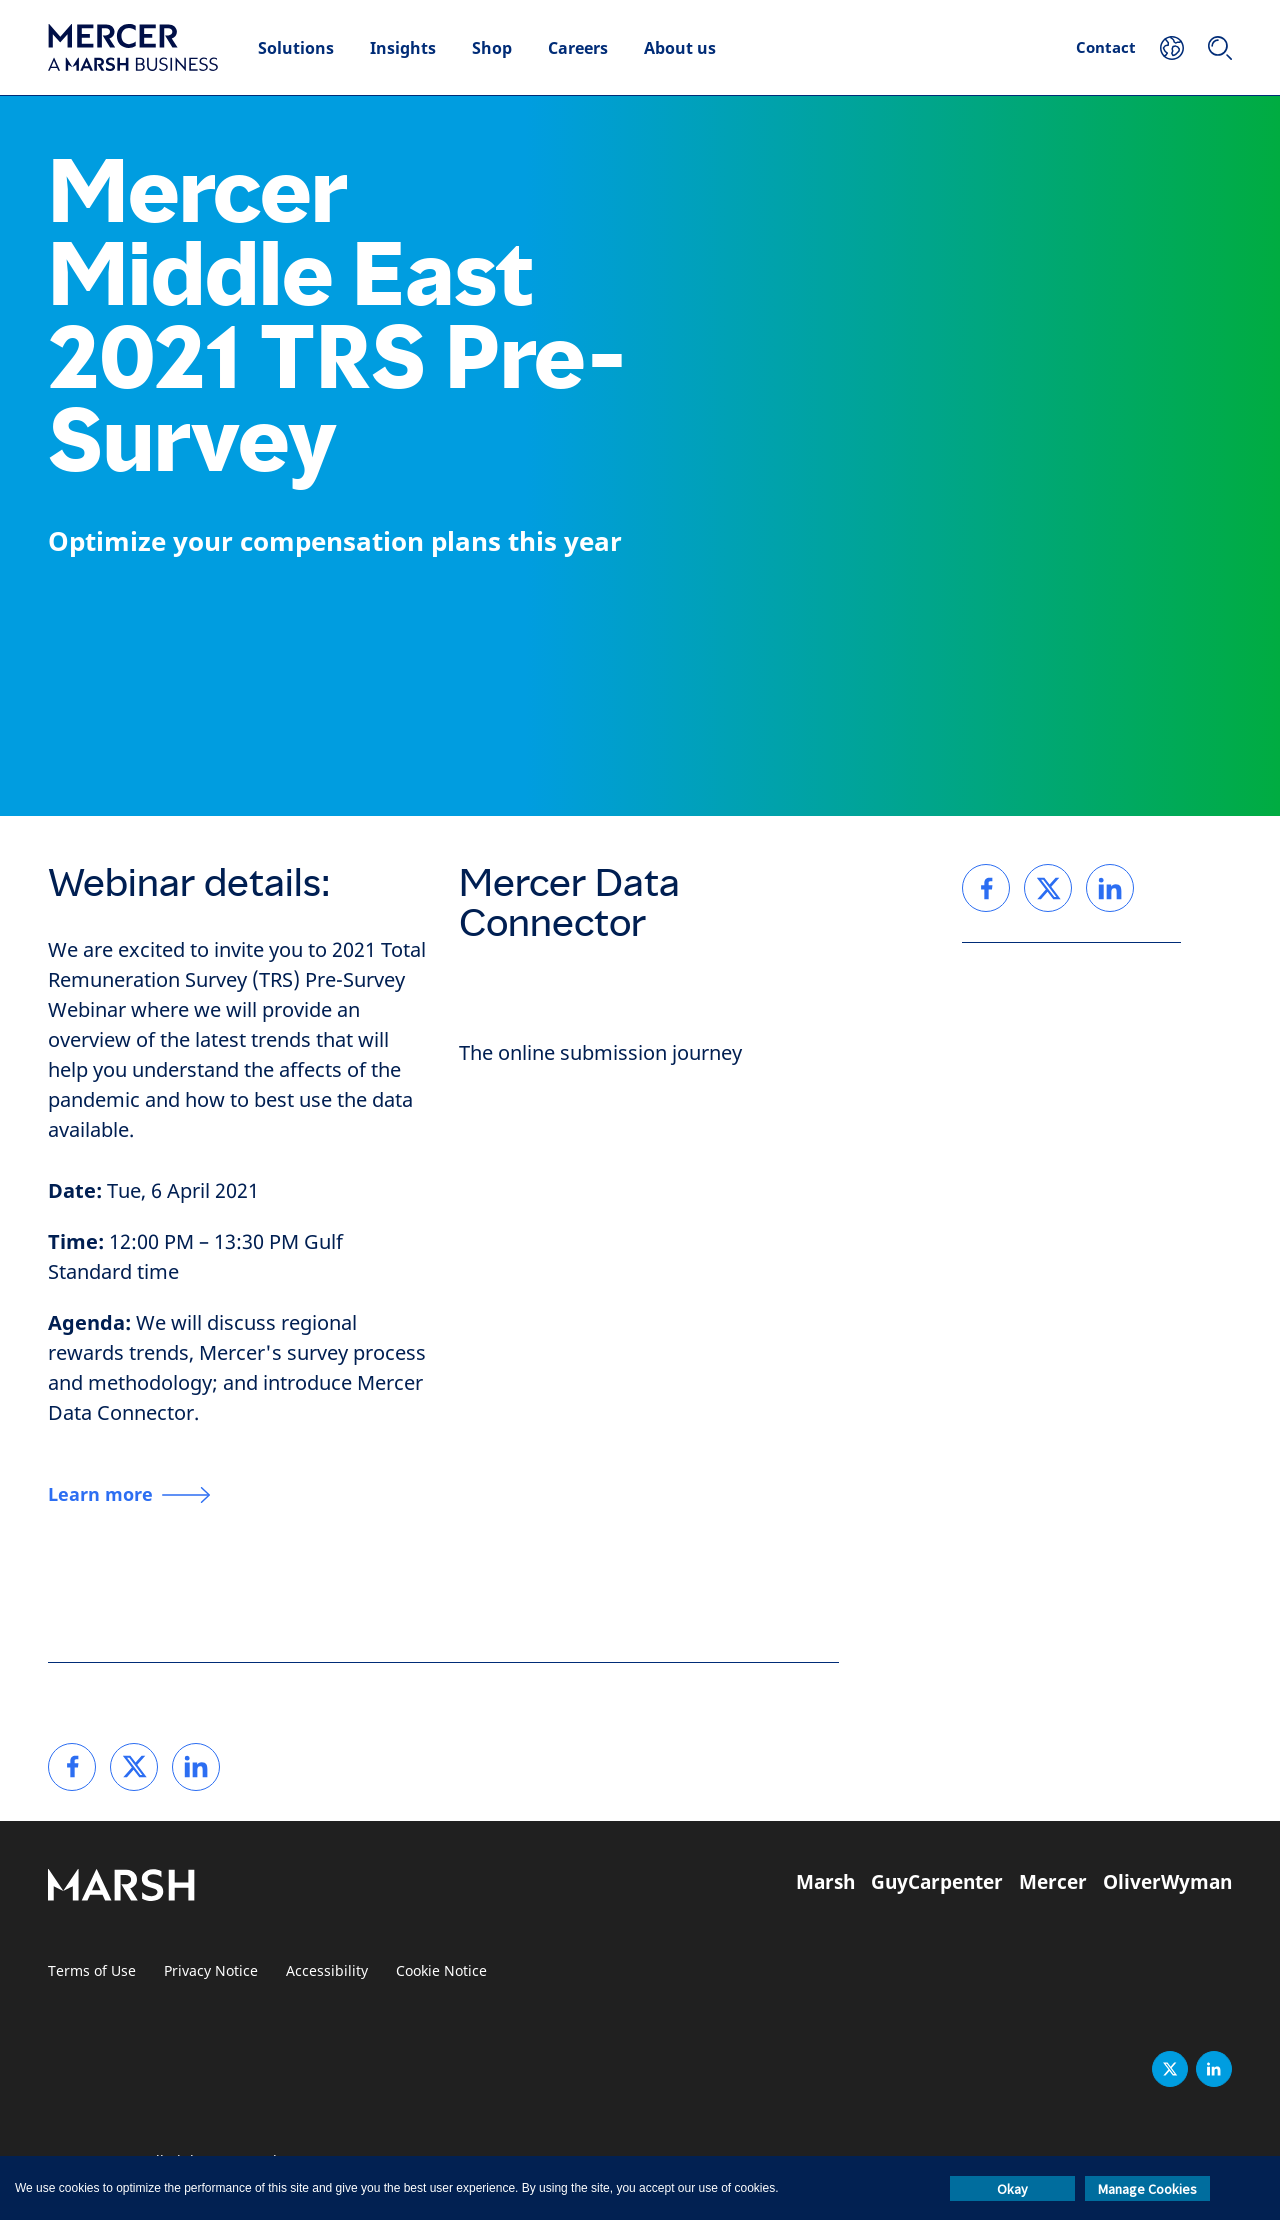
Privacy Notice (211, 1971)
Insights (403, 48)
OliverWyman (1167, 1882)
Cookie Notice (441, 1971)
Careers (578, 48)
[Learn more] (129, 1495)
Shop (492, 48)
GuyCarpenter (937, 1882)
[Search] (1220, 48)
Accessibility (327, 1971)
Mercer (1053, 1882)
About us (680, 48)
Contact (1106, 47)
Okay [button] (1012, 2189)
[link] (72, 1767)
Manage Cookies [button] (1147, 2189)
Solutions (296, 48)
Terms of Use (92, 1971)
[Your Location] (1172, 48)
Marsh (825, 1882)
